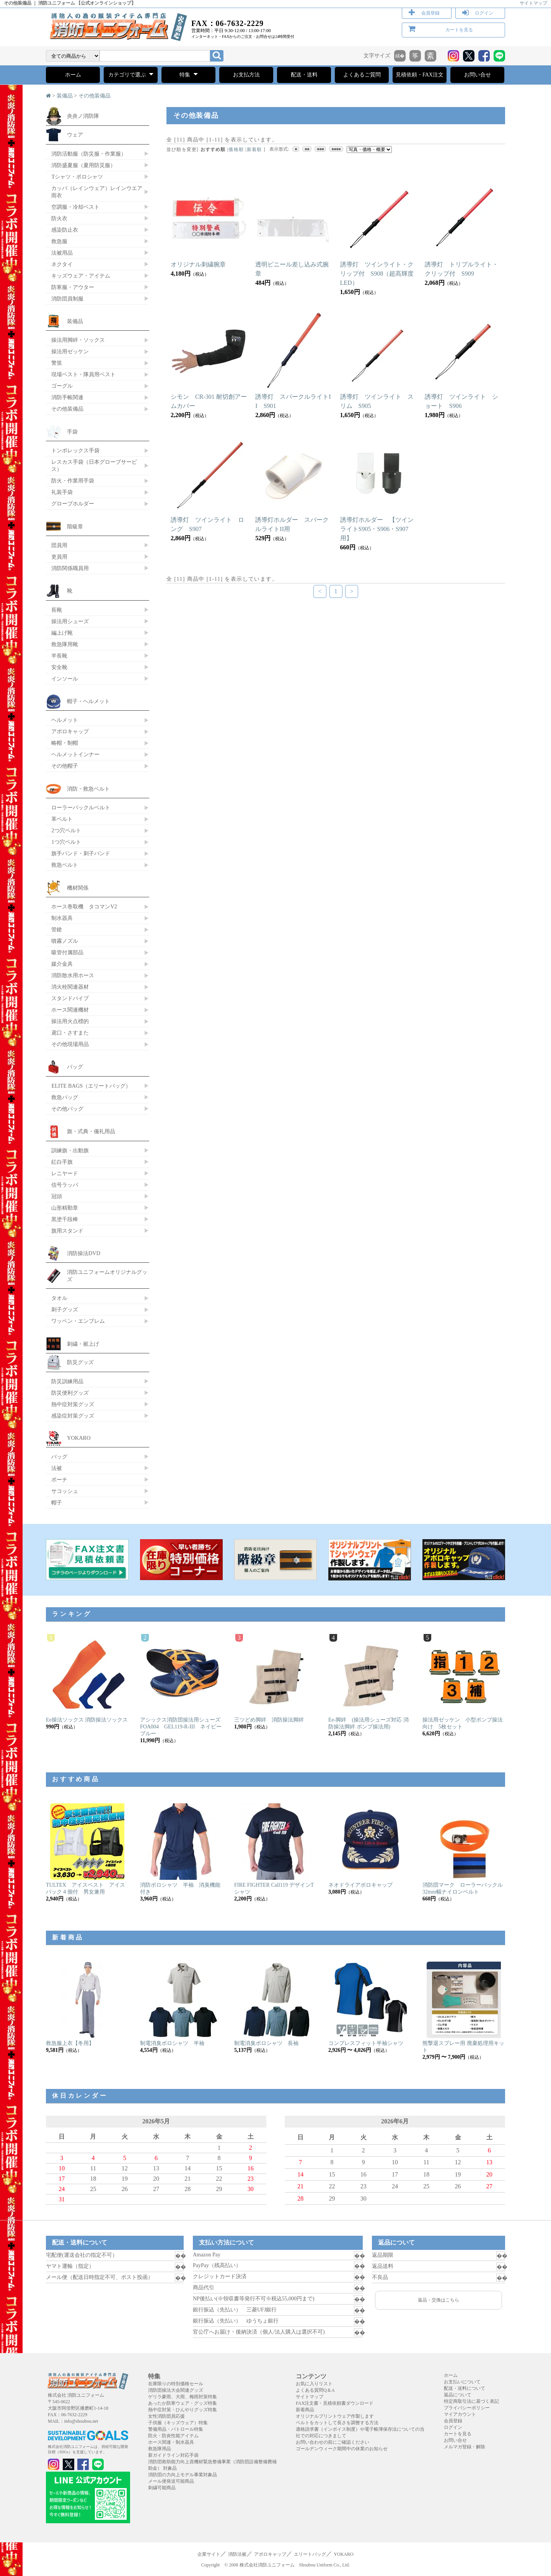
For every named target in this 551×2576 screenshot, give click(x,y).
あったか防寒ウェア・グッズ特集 (182, 2403)
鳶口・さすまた (70, 1033)
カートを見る (459, 29)
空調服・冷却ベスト (75, 207)
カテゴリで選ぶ (130, 74)
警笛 (56, 363)
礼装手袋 (62, 492)
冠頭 (56, 1196)
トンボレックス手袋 (75, 450)
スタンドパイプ (70, 998)
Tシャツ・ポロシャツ (77, 177)
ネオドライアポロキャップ (360, 1885)
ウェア (75, 135)
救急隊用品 (159, 2448)
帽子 (56, 1502)
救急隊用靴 (64, 644)
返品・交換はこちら (438, 2300)
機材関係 (77, 888)
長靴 (56, 610)
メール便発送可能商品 (171, 2481)
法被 (56, 1468)
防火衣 (59, 218)
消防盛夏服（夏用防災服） (83, 165)
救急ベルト (64, 865)
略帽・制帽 (64, 743)
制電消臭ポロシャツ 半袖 (172, 2043)
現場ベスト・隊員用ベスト (83, 374)
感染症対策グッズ (72, 1416)
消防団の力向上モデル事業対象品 (182, 2474)
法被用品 (62, 253)
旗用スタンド (67, 1231)
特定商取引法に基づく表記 (471, 2401)
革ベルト (62, 819)
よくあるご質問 (362, 75)
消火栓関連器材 (70, 987)
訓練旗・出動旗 (70, 1150)
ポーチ (59, 1479)
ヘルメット (64, 720)
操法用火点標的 (70, 1021)
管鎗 (56, 929)
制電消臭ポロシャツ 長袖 (266, 2043)
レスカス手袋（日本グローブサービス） (94, 465)
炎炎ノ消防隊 (83, 116)
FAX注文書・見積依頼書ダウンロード (334, 2403)
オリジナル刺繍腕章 (198, 264)
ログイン (484, 13)
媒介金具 (62, 964)
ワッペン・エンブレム (78, 1321)
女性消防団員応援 (166, 2416)
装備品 (65, 96)
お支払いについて (462, 2381)
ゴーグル (62, 386)
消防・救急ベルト (88, 789)
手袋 (72, 432)
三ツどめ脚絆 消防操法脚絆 (269, 1720)
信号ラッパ (64, 1185)
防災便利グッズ (70, 1393)
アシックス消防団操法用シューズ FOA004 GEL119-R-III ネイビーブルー (183, 1726)
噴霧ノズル (64, 941)
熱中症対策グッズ (72, 1404)
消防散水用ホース (72, 975)
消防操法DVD (83, 1253)
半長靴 (59, 656)
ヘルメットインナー (75, 754)
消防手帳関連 (67, 397)
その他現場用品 (70, 1044)
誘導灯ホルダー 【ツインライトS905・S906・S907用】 (377, 528)
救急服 (59, 241)
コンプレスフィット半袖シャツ (365, 2043)
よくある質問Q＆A (315, 2390)
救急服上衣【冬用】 (70, 2043)
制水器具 (62, 918)
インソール (64, 679)
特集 (188, 74)
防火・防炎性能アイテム (173, 2435)
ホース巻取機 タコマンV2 (84, 906)
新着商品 (305, 2409)
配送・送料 (304, 75)
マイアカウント (460, 2414)
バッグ (75, 1067)
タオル (59, 1298)
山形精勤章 (64, 1208)
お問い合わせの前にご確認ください (332, 2442)
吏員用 (59, 557)
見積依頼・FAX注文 (419, 75)
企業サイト (208, 2554)
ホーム (73, 75)
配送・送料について (464, 2388)
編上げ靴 (62, 633)
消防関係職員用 (70, 568)
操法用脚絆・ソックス (78, 340)
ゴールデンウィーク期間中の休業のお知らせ (342, 2448)
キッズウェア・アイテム (80, 276)
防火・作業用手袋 (72, 481)
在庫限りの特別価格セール (175, 2383)
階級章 (75, 526)
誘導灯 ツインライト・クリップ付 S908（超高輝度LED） (377, 273)
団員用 (59, 545)
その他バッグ (67, 1109)
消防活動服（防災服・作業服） (88, 154)
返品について (457, 2394)
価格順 (236, 149)
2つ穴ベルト (66, 830)
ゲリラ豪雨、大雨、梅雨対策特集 (182, 2396)
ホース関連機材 (70, 1010)
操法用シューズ (70, 621)
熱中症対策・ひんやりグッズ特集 (182, 2409)
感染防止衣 (64, 230)
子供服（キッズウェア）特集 (178, 2422)
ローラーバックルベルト (80, 807)
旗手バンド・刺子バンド (80, 853)
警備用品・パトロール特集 (175, 2429)
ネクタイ (62, 264)
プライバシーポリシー (467, 2407)
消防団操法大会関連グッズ (175, 2390)
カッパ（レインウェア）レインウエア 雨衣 (96, 191)
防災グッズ (80, 1362)
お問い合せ (477, 75)
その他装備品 (94, 96)
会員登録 (430, 13)
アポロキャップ (70, 731)
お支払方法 (246, 75)
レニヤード (64, 1173)
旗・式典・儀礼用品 (91, 1131)
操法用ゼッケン (70, 351)
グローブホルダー (72, 503)
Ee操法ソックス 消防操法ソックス (87, 1720)
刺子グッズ (64, 1309)
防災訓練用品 (67, 1381)
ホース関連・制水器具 (171, 2442)
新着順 (254, 149)
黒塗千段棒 (64, 1219)
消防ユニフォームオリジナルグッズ (107, 1275)
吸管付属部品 (67, 952)
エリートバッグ (310, 2554)
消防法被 (237, 2554)
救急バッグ (64, 1097)
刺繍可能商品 (162, 2487)
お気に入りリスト (314, 2383)
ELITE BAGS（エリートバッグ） (91, 1086)
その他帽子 (64, 766)
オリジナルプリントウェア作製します (335, 2416)
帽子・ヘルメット (88, 701)
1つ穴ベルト (66, 842)
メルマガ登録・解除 (464, 2446)
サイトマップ (533, 3)
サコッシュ (64, 1491)
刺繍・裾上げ (83, 1344)
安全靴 (59, 667)
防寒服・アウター (72, 287)
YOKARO (79, 1438)
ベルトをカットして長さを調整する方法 (337, 2422)
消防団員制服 (67, 299)
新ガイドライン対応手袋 (173, 2455)
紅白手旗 (62, 1162)
